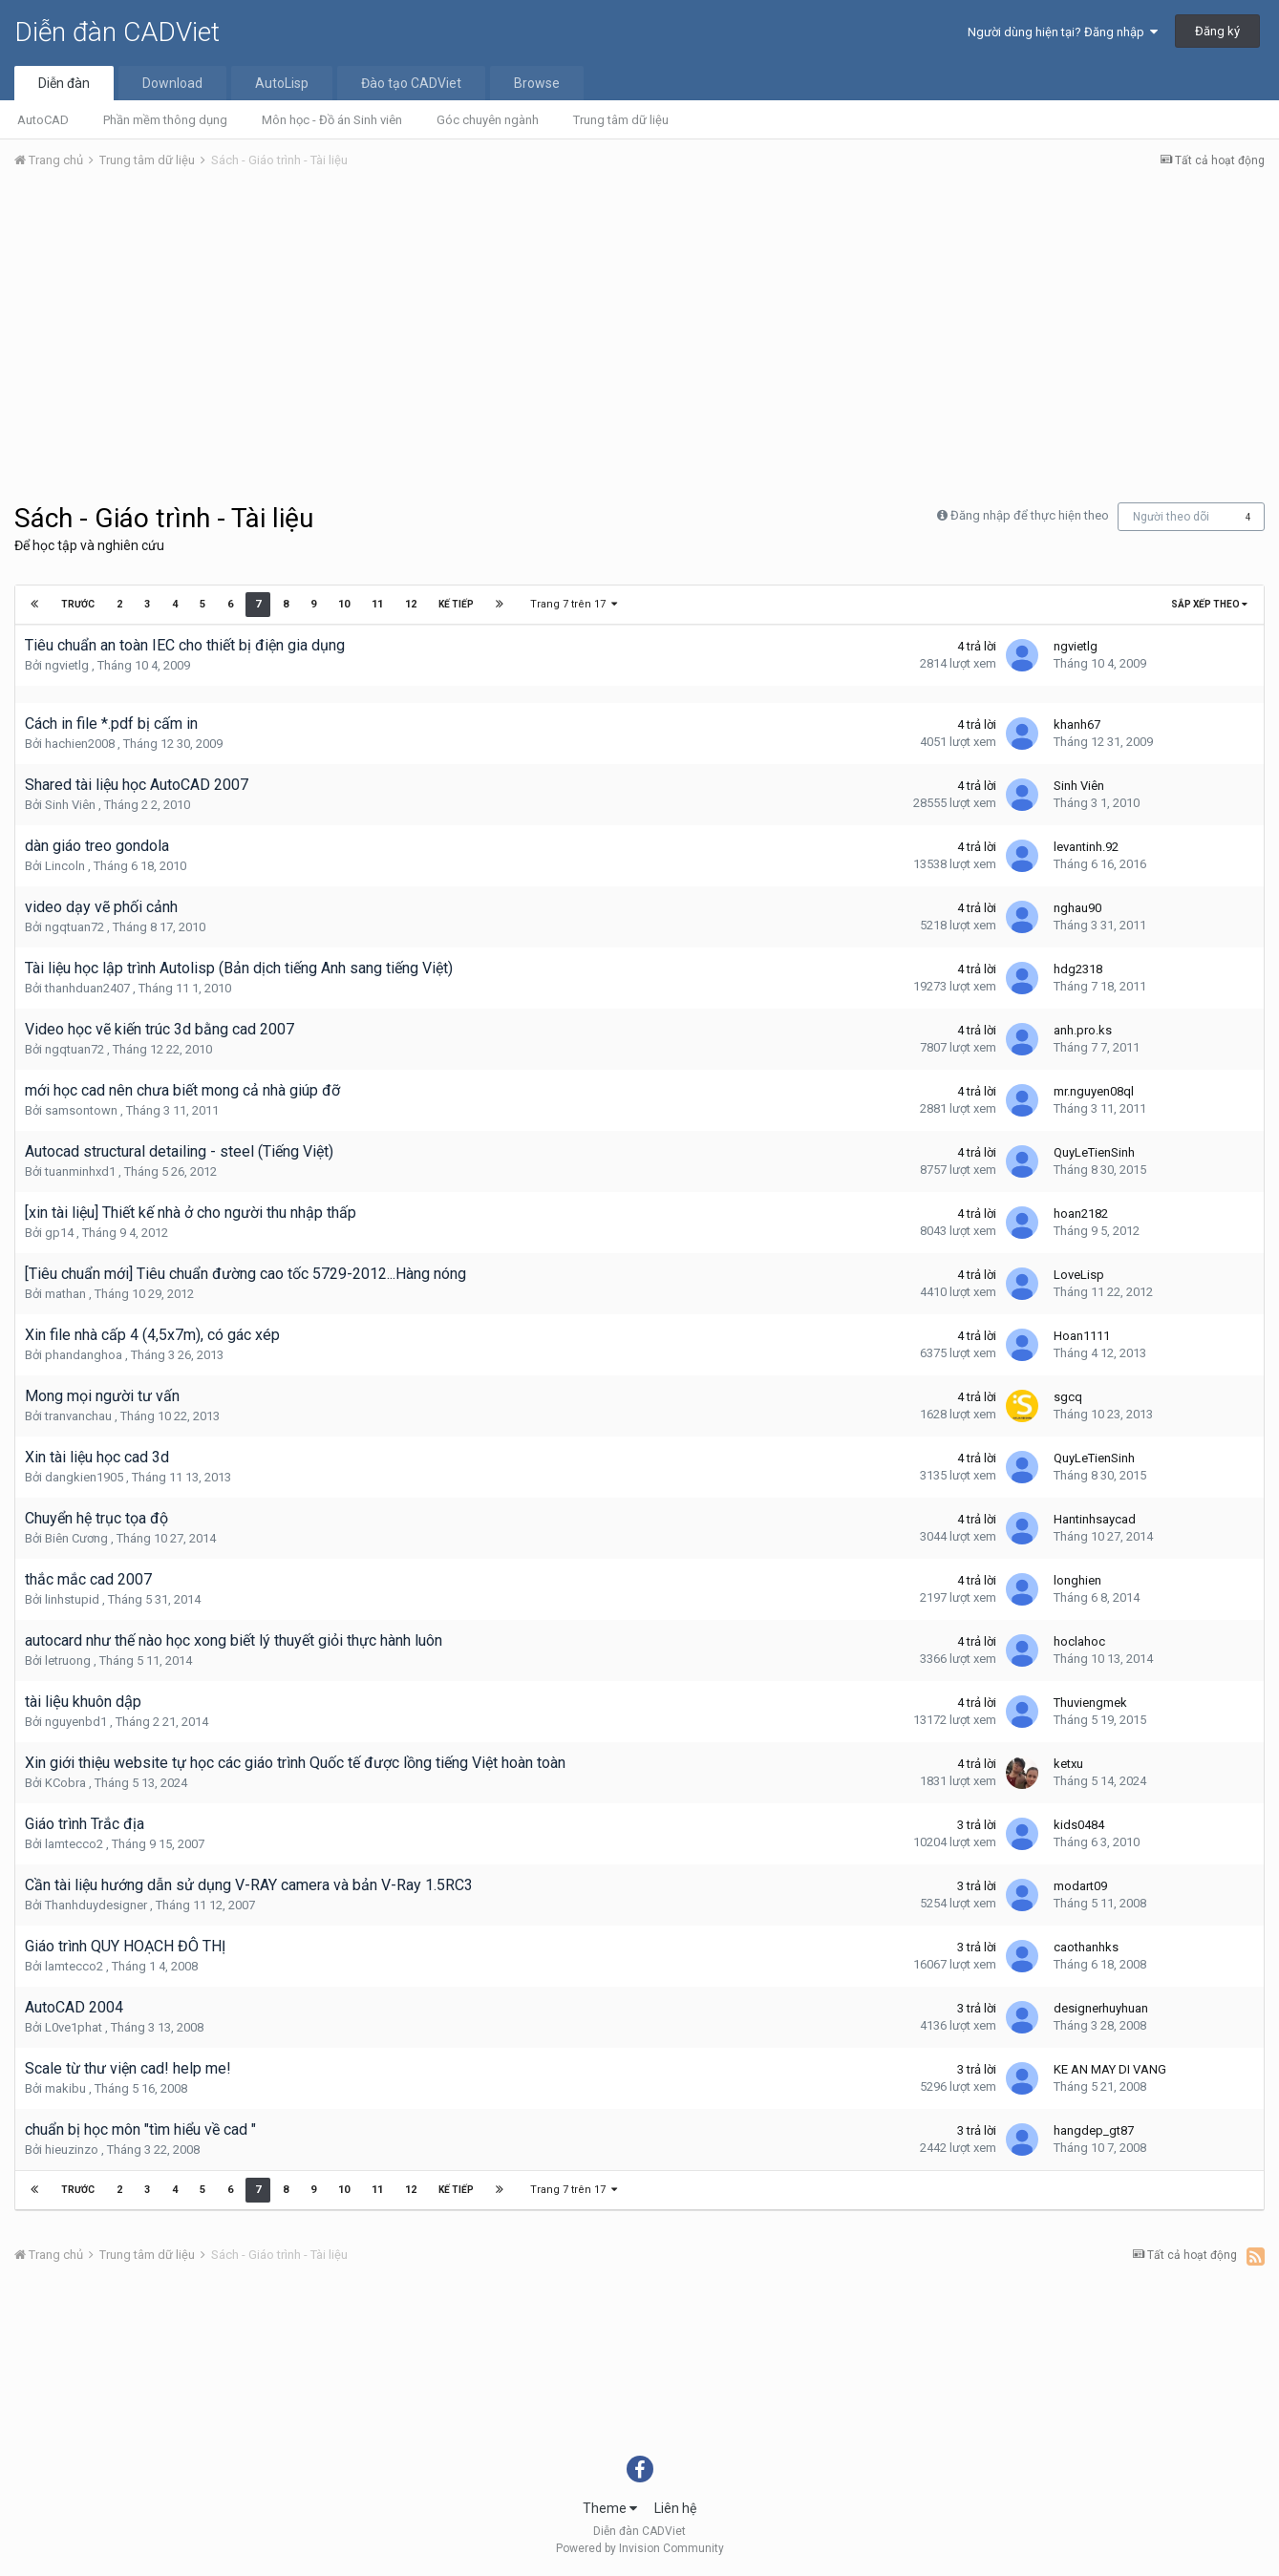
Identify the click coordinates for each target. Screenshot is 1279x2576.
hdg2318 (1078, 969)
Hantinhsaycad (1095, 1519)
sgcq (1068, 1397)
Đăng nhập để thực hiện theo (1029, 515)
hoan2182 (1081, 1213)
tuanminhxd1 (80, 1171)
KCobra (65, 1783)
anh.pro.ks (1083, 1030)
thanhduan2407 (87, 988)
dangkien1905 (84, 1477)
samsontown (81, 1110)
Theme (610, 2508)
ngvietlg (67, 665)
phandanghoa (83, 1355)
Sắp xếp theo (1209, 604)
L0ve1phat (73, 2027)
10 (344, 604)
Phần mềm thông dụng (165, 120)
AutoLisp (282, 83)
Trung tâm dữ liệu (621, 120)
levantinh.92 (1086, 847)
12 (410, 604)
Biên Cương (76, 1538)
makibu (65, 2088)
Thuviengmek (1090, 1702)
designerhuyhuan (1101, 2008)
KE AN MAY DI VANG (1110, 2069)
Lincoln (65, 866)
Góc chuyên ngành (488, 120)
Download (172, 83)
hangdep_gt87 (1094, 2130)
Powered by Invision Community (640, 2548)
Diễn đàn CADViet (117, 32)
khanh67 (1077, 724)
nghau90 (1077, 908)
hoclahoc (1079, 1641)
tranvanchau (78, 1416)
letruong (68, 1660)
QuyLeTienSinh (1094, 1152)
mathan (65, 1294)
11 (377, 604)
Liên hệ (675, 2508)
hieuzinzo (71, 2149)
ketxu (1068, 1763)
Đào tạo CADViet (411, 83)
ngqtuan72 (74, 927)
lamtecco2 (74, 1844)
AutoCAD (43, 120)
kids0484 (1079, 1825)
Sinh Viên (70, 805)
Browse (537, 83)
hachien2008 (80, 743)
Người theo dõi (1171, 516)
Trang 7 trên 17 (573, 604)
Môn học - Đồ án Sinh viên (332, 120)
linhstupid (72, 1599)
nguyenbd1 (76, 1721)
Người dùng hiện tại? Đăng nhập (1063, 32)
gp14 (59, 1232)
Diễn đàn (64, 83)
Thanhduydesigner (96, 1905)
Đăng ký (1217, 31)
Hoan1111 (1082, 1336)
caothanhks (1086, 1947)
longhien (1077, 1580)
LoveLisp (1079, 1274)
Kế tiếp (456, 604)
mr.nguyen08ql (1094, 1091)
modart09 (1080, 1886)
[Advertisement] (640, 327)
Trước (78, 604)
